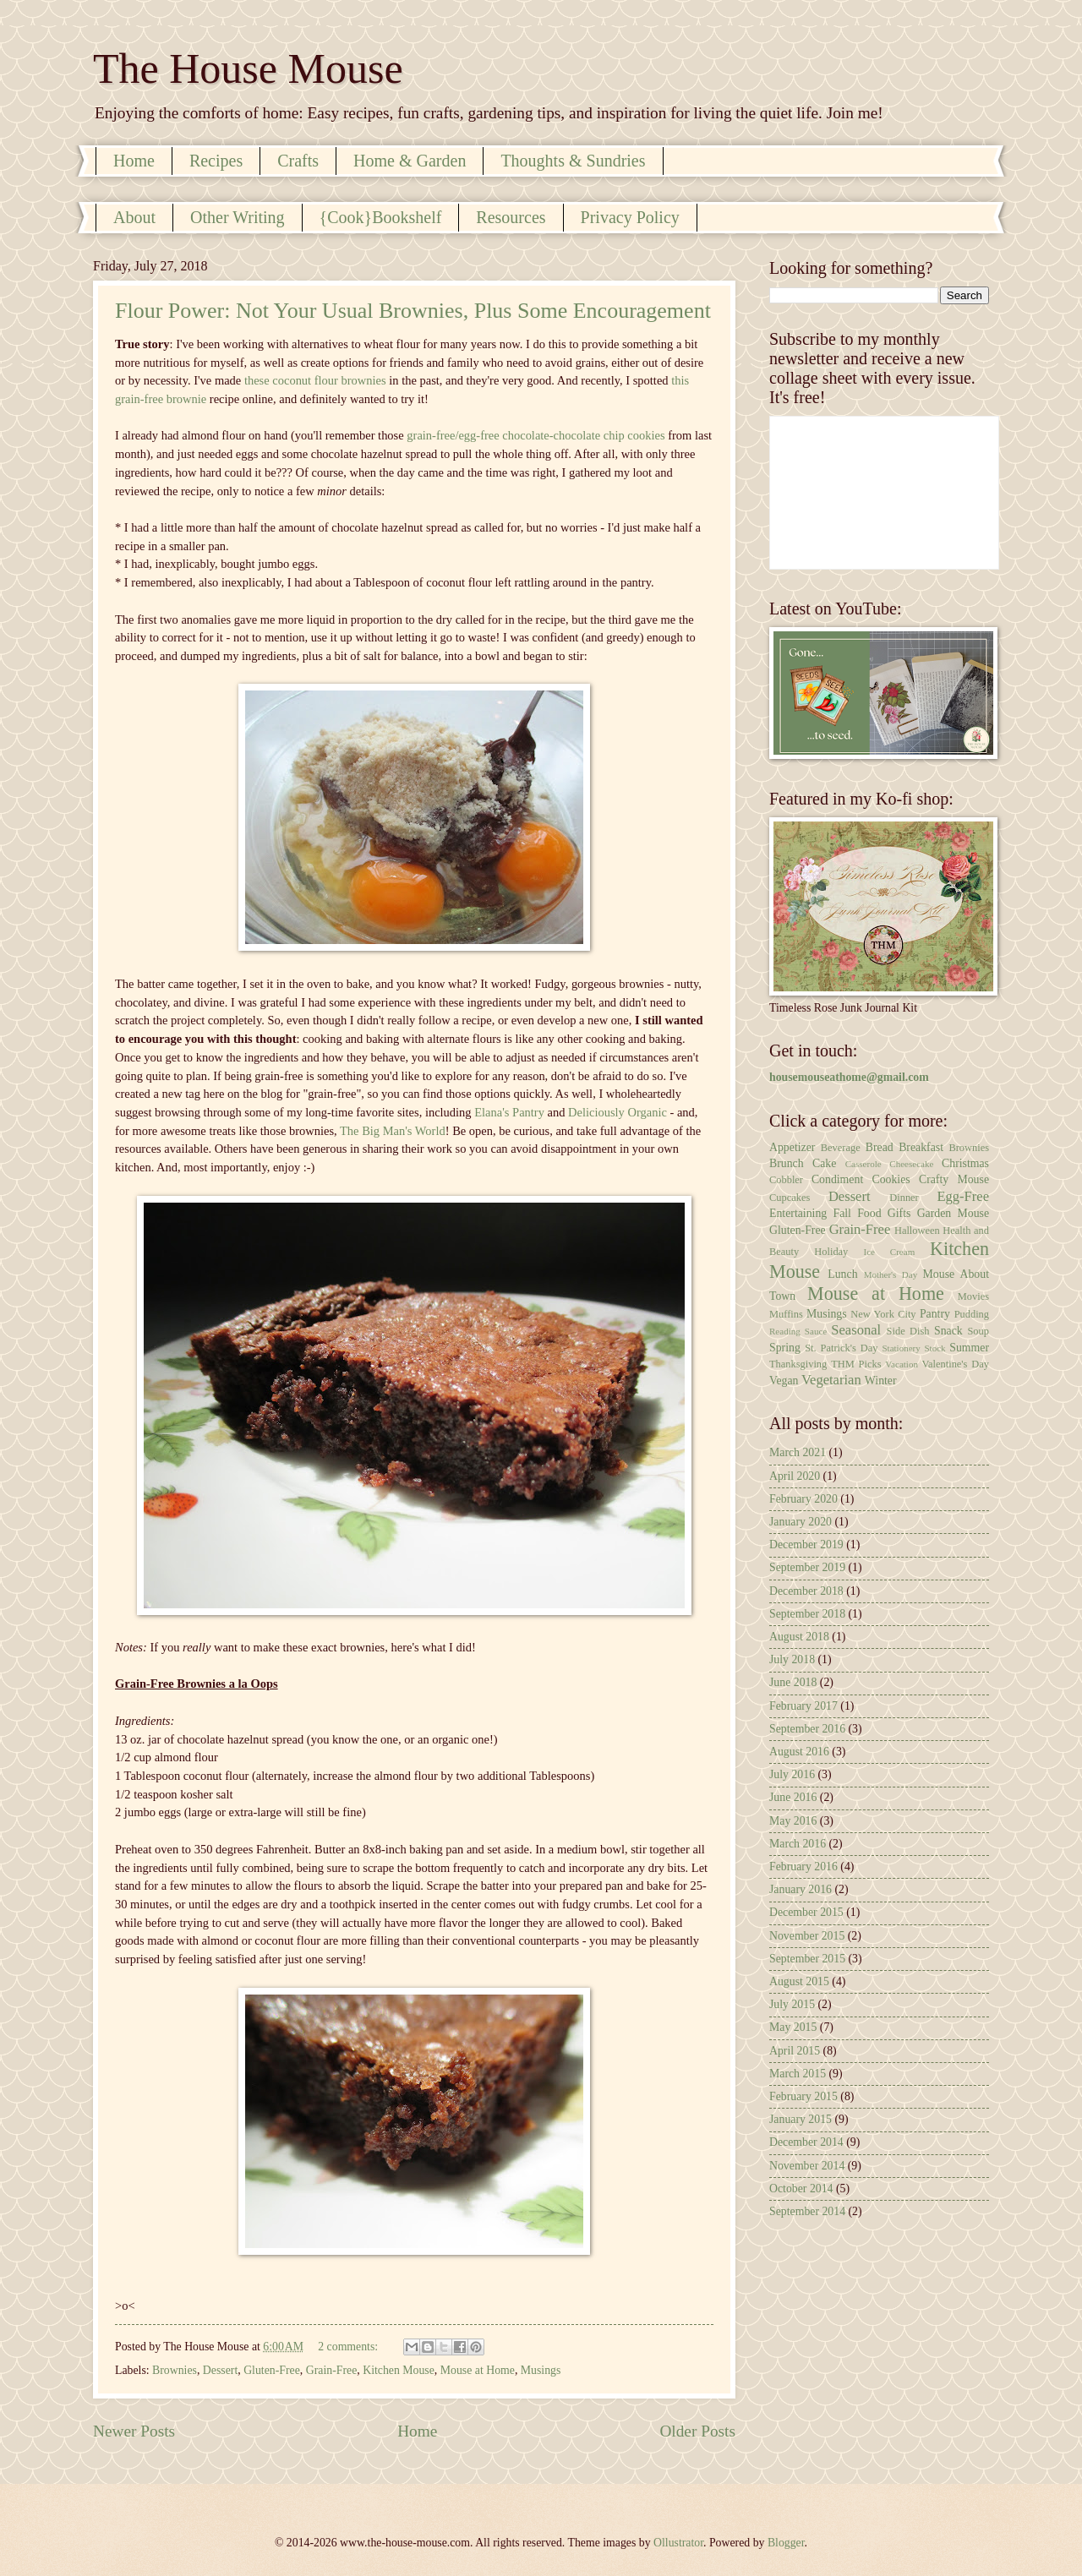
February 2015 (803, 2096)
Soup (978, 1331)
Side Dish (908, 1331)
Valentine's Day (955, 1364)
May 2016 (793, 1821)
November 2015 (806, 1935)
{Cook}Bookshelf (381, 217)
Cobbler (786, 1180)
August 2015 (799, 1981)
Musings (541, 2370)
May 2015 (793, 2027)
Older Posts (697, 2431)
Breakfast (921, 1147)
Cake (824, 1163)
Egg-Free (963, 1196)
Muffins (786, 1314)
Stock (934, 1348)
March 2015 (797, 2073)
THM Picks (856, 1364)
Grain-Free (332, 2370)
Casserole (863, 1164)
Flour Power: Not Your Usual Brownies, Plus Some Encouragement (413, 310)
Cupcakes (789, 1197)
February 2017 (803, 1706)
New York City (882, 1314)
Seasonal (856, 1330)
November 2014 (806, 2165)
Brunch (786, 1163)
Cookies (891, 1179)
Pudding (971, 1314)
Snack (948, 1330)
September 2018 (807, 1613)
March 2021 (797, 1452)
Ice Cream (889, 1252)
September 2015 (807, 1958)
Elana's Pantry (509, 1112)
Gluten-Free (271, 2370)
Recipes (216, 160)
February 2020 (803, 1499)
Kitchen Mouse (398, 2370)
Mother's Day (891, 1274)
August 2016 (799, 1751)
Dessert (220, 2370)
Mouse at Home (477, 2370)
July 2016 (792, 1774)
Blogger (786, 2542)
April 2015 (794, 2050)
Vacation (901, 1364)
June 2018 (793, 1682)
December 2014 (806, 2142)
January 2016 (800, 1889)
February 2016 (803, 1866)
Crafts (298, 160)
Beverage (841, 1148)
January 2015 (800, 2119)
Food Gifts (883, 1213)
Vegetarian (831, 1380)
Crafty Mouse (954, 1179)
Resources (510, 217)
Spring (785, 1347)
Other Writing (237, 217)
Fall (841, 1213)
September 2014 (807, 2211)
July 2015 (792, 2004)
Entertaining (798, 1213)
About (134, 217)
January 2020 (800, 1521)
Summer (969, 1347)
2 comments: (349, 2346)
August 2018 (799, 1636)
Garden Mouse (953, 1213)
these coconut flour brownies (315, 380)
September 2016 (807, 1728)
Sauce (816, 1331)
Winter (881, 1380)
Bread (879, 1147)
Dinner (903, 1197)
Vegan (783, 1380)
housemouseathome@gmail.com (849, 1077)
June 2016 (793, 1797)
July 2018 (792, 1659)
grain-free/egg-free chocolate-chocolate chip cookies (535, 435)
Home (134, 160)
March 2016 (797, 1843)
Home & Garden (409, 160)
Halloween (917, 1230)
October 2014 (801, 2188)
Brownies (174, 2370)
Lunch (842, 1274)
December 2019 (806, 1544)
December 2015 (806, 1912)
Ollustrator (678, 2542)
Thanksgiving (798, 1364)
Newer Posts (134, 2431)
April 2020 (794, 1476)
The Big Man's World (392, 1131)
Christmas (965, 1163)
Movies (973, 1296)
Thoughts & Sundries (572, 160)
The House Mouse (248, 68)
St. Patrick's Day (841, 1348)
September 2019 (807, 1567)
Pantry (935, 1313)
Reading (785, 1331)
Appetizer (792, 1147)
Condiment (837, 1179)
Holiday (831, 1252)
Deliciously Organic (617, 1112)
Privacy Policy (630, 217)
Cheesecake (911, 1164)
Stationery (901, 1348)
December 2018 (806, 1591)
